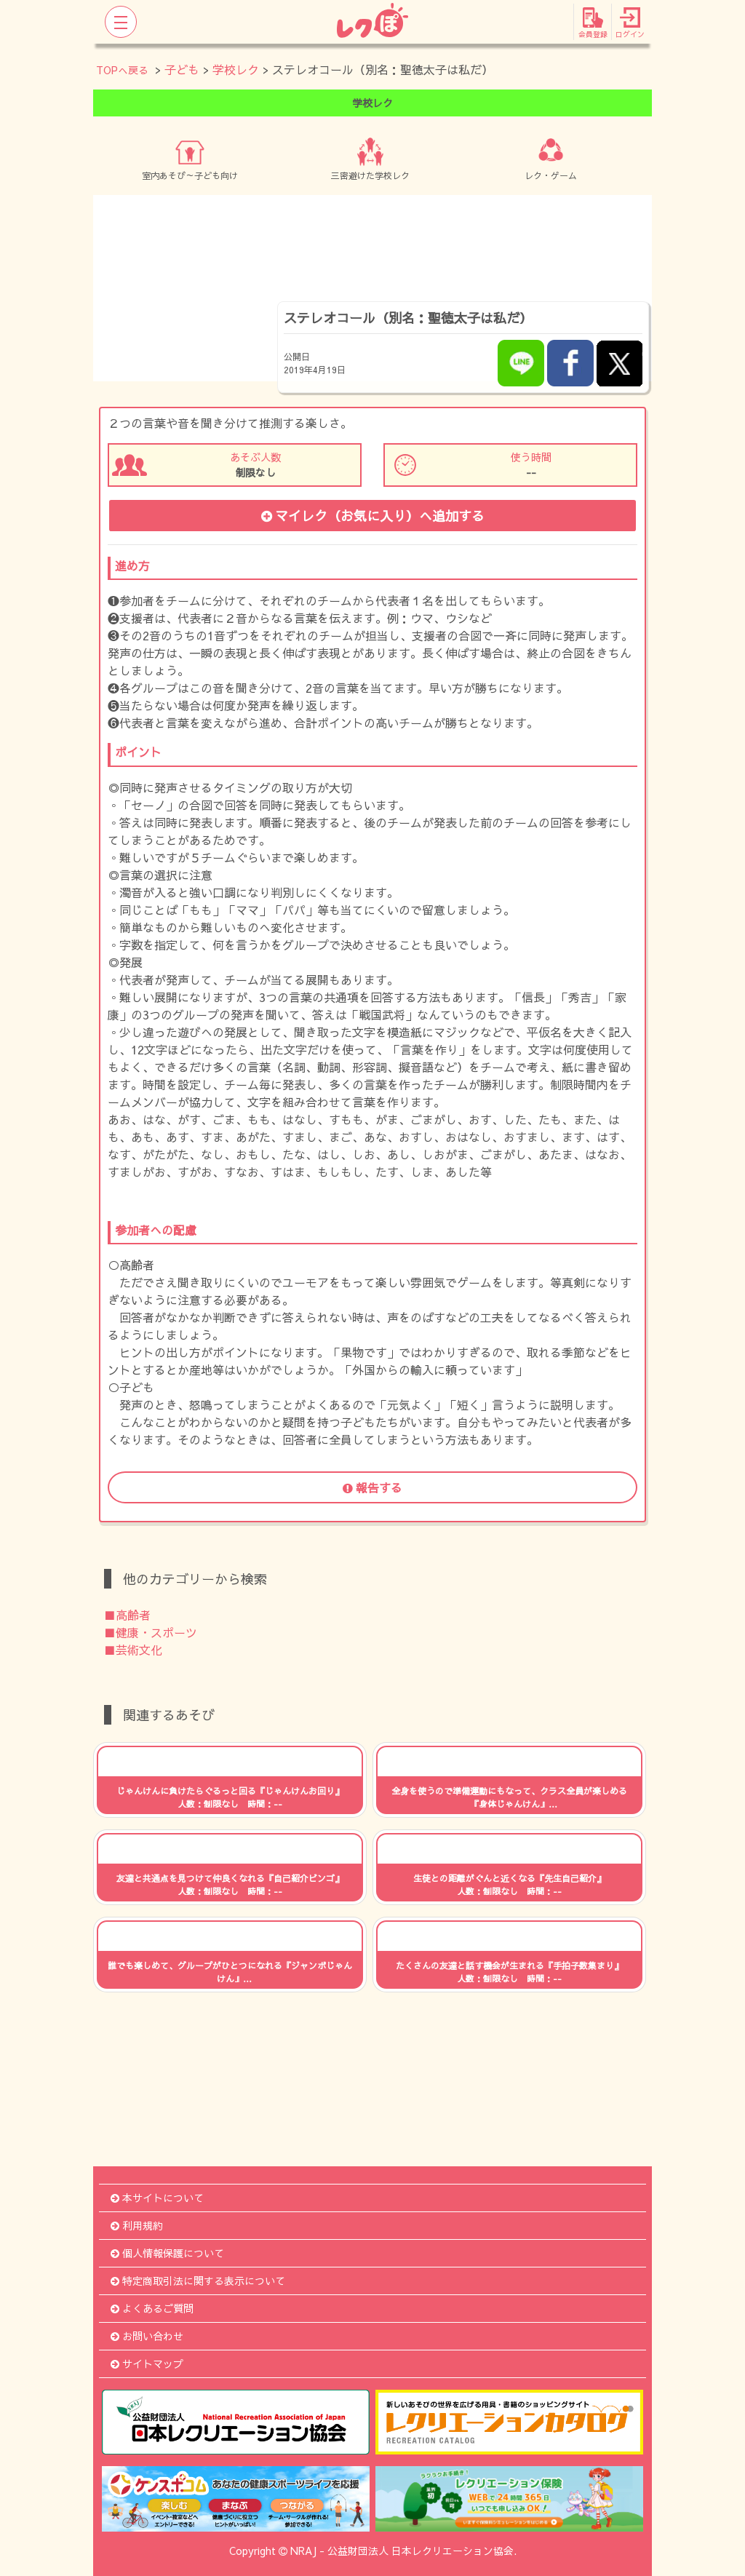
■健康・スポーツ (150, 1632)
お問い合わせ (147, 2336)
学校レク (235, 69)
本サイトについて (157, 2197)
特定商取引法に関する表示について (198, 2280)
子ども (181, 69)
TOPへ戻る (122, 70)
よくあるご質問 (152, 2308)
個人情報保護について (167, 2253)
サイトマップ (147, 2363)
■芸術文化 (133, 1650)
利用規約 (137, 2225)
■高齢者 (127, 1615)
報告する (372, 1487)
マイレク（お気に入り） (373, 515)
